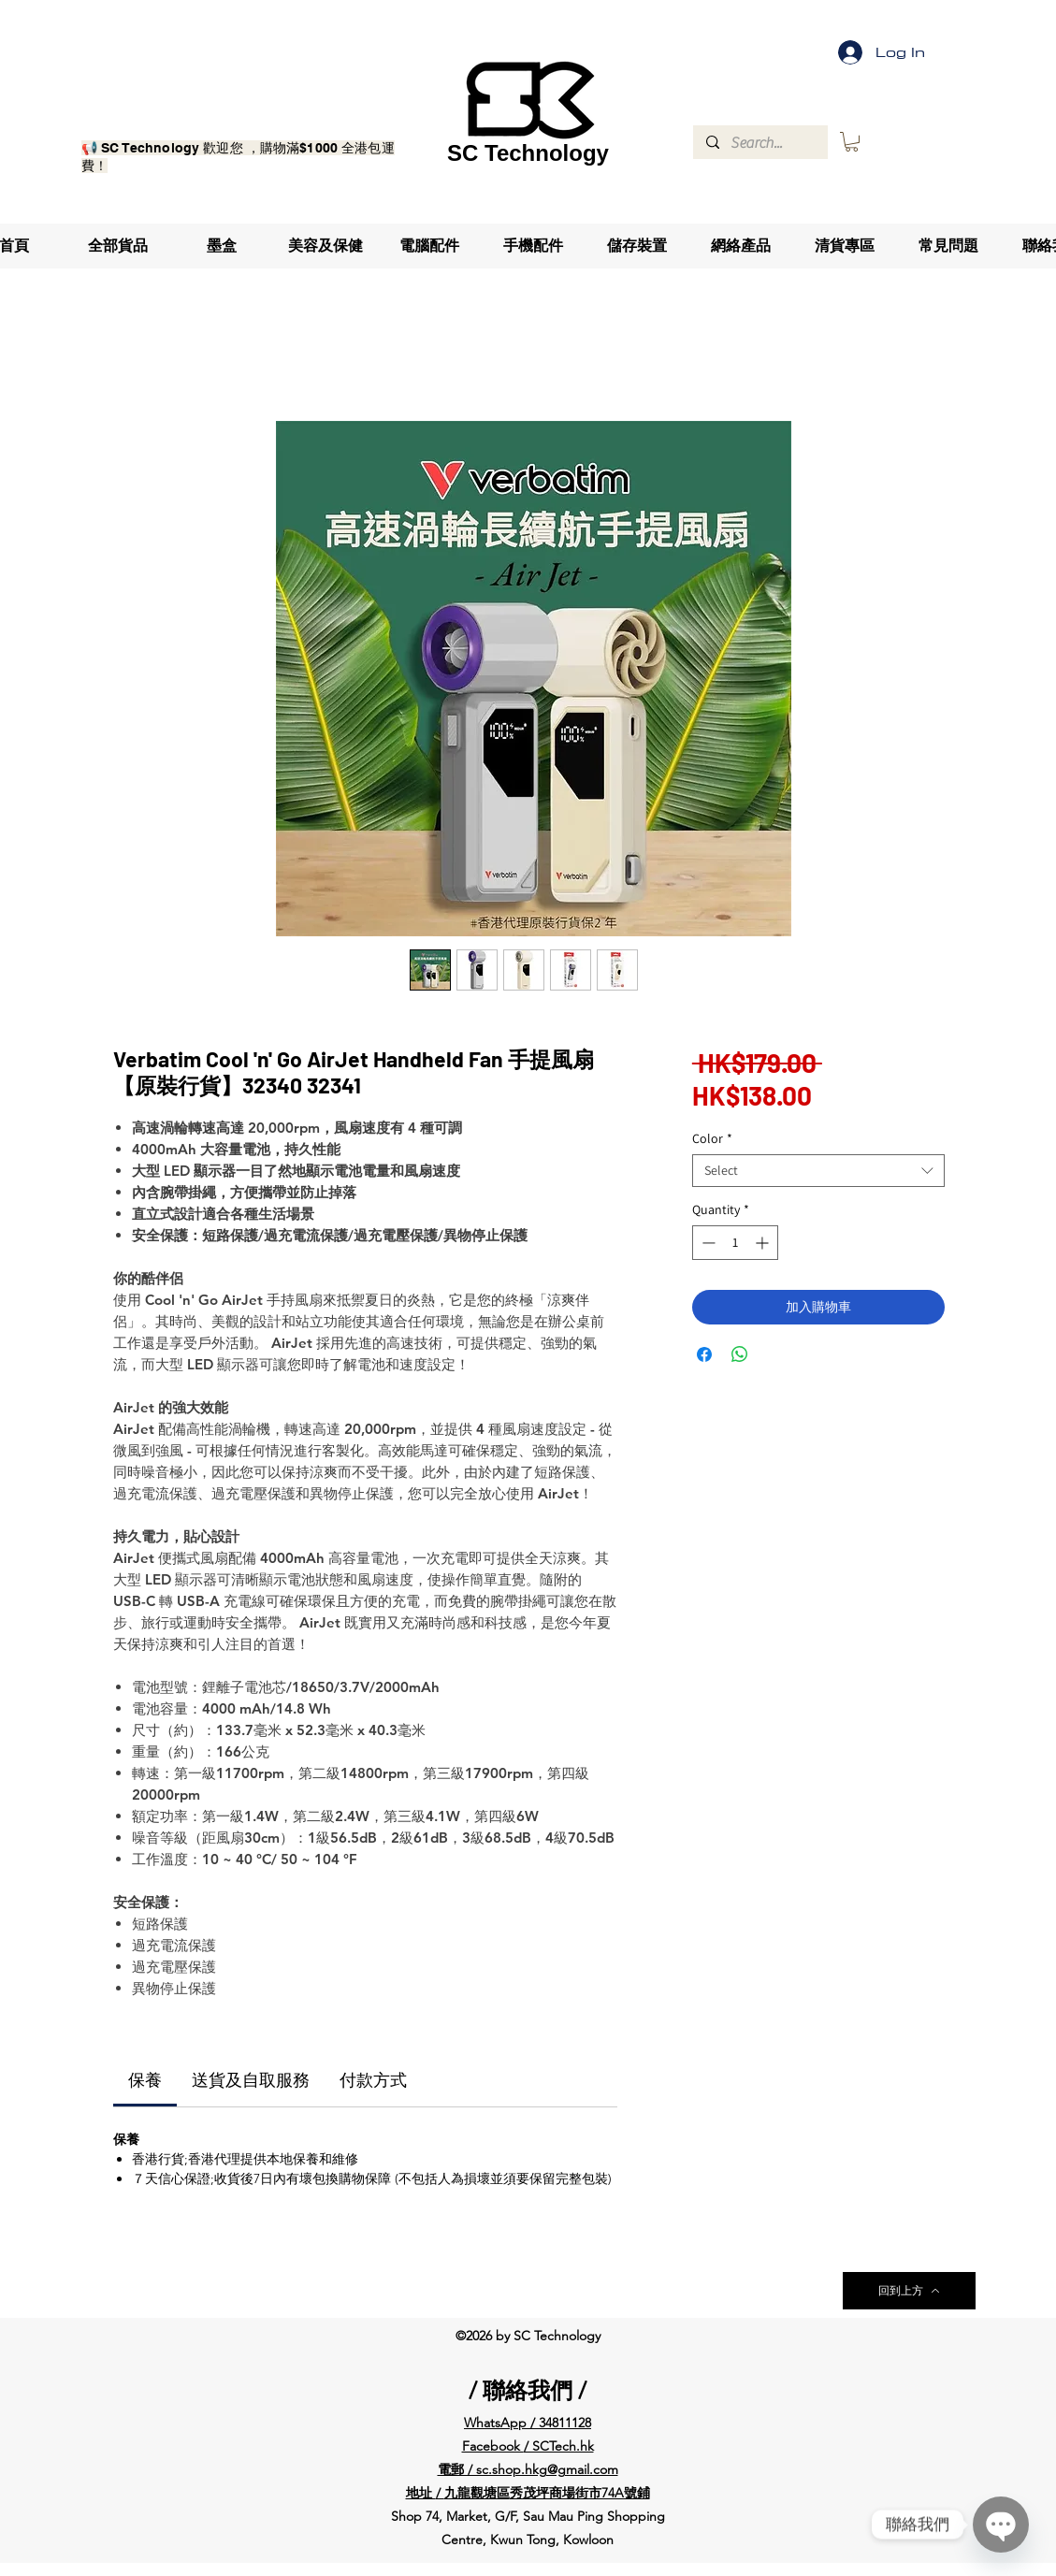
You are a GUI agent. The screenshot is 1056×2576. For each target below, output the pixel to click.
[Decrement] (706, 1242)
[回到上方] (909, 2290)
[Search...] (759, 143)
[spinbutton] (735, 1242)
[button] (851, 142)
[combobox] (818, 1170)
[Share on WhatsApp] (740, 1354)
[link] (145, 2080)
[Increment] (763, 1242)
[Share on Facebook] (704, 1354)
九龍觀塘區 (477, 2492)
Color (712, 1139)
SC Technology (528, 153)
